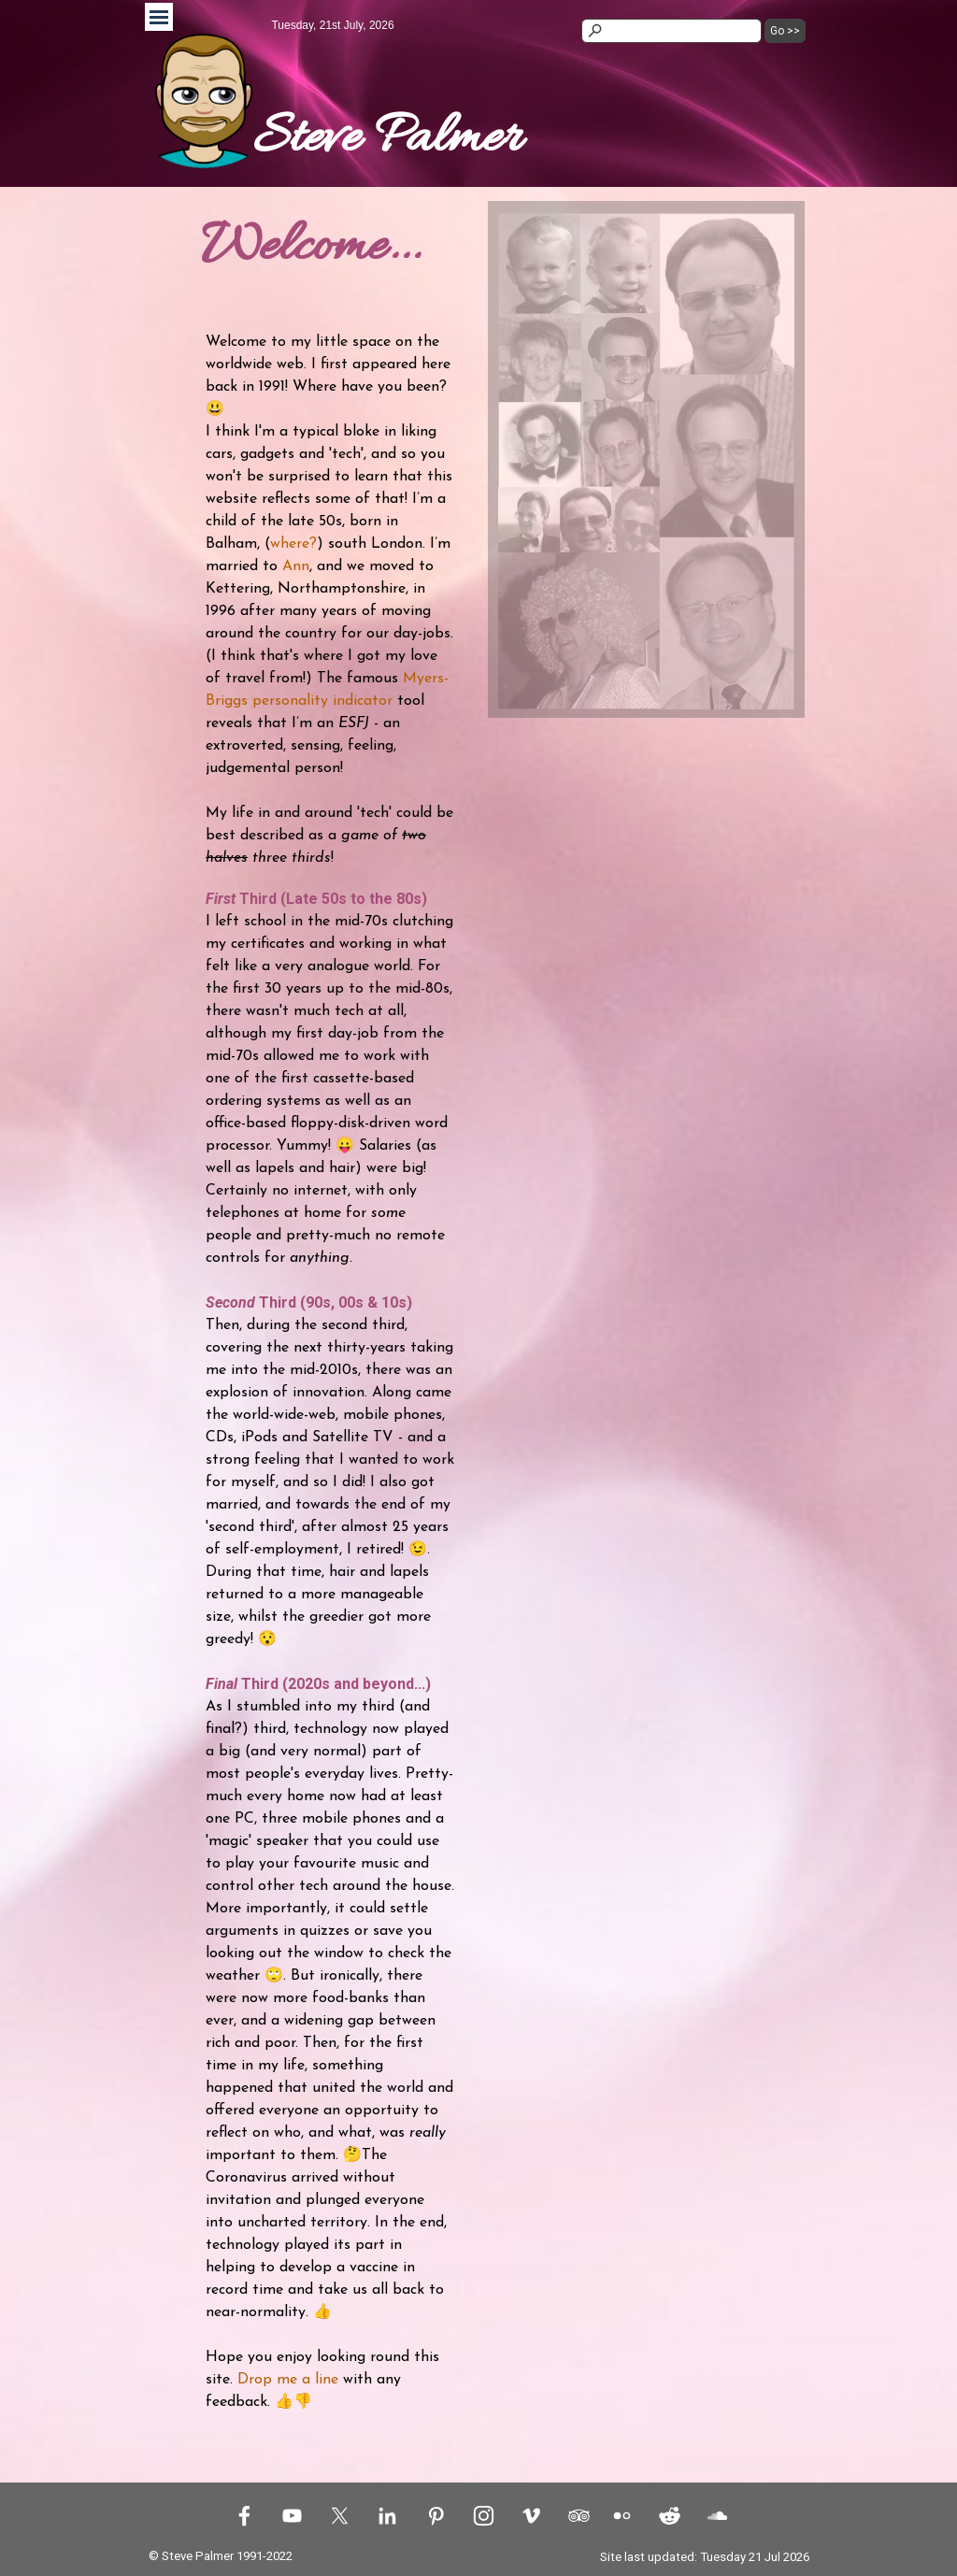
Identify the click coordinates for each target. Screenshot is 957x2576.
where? (293, 544)
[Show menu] (159, 17)
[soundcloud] (716, 2515)
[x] (339, 2515)
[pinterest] (435, 2515)
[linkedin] (387, 2515)
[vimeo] (530, 2515)
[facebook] (244, 2515)
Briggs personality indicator (299, 701)
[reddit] (669, 2515)
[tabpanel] (416, 139)
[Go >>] (671, 31)
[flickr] (621, 2515)
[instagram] (483, 2515)
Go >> (785, 30)
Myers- (426, 678)
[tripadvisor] (578, 2515)
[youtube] (291, 2515)
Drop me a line (287, 2379)
